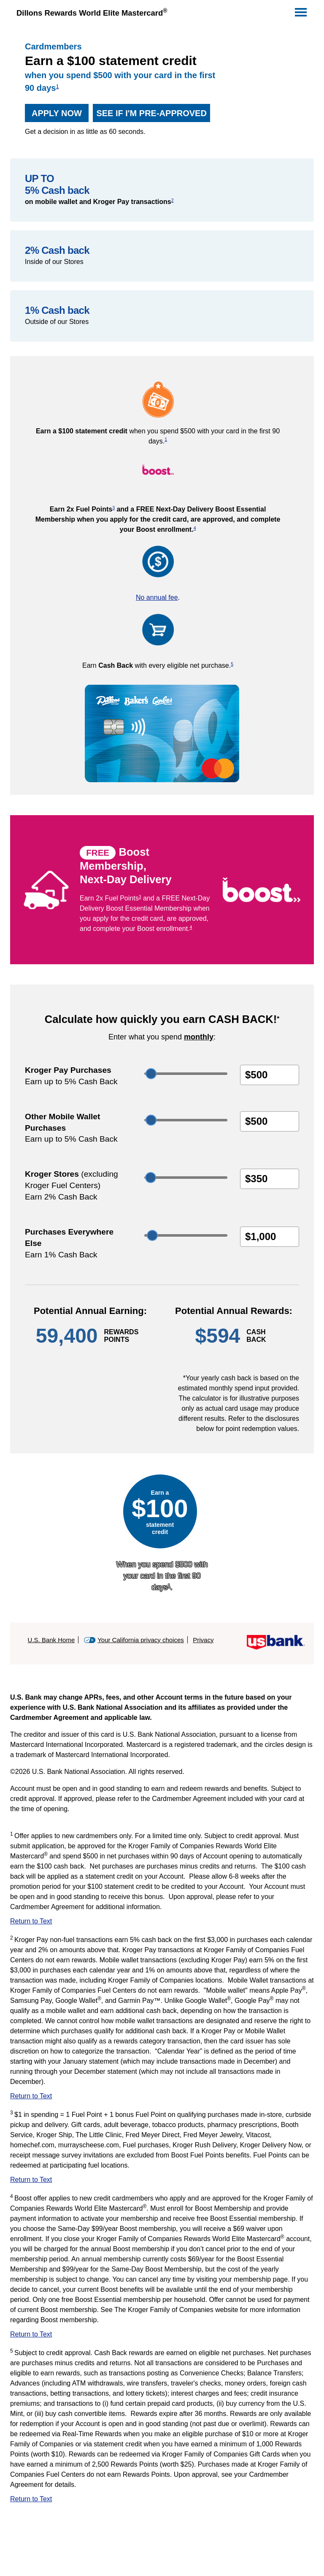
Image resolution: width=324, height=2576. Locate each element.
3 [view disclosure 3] (113, 507)
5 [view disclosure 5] (232, 663)
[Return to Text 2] (162, 2098)
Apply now (53, 113)
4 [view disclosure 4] (195, 527)
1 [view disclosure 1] (57, 86)
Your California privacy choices (140, 1639)
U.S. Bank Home (51, 1639)
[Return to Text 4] (162, 2336)
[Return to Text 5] (162, 2501)
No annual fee (157, 597)
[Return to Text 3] (162, 2182)
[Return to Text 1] (162, 1923)
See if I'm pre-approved (149, 113)
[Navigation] (300, 10)
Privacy (203, 1639)
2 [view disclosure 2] (172, 200)
